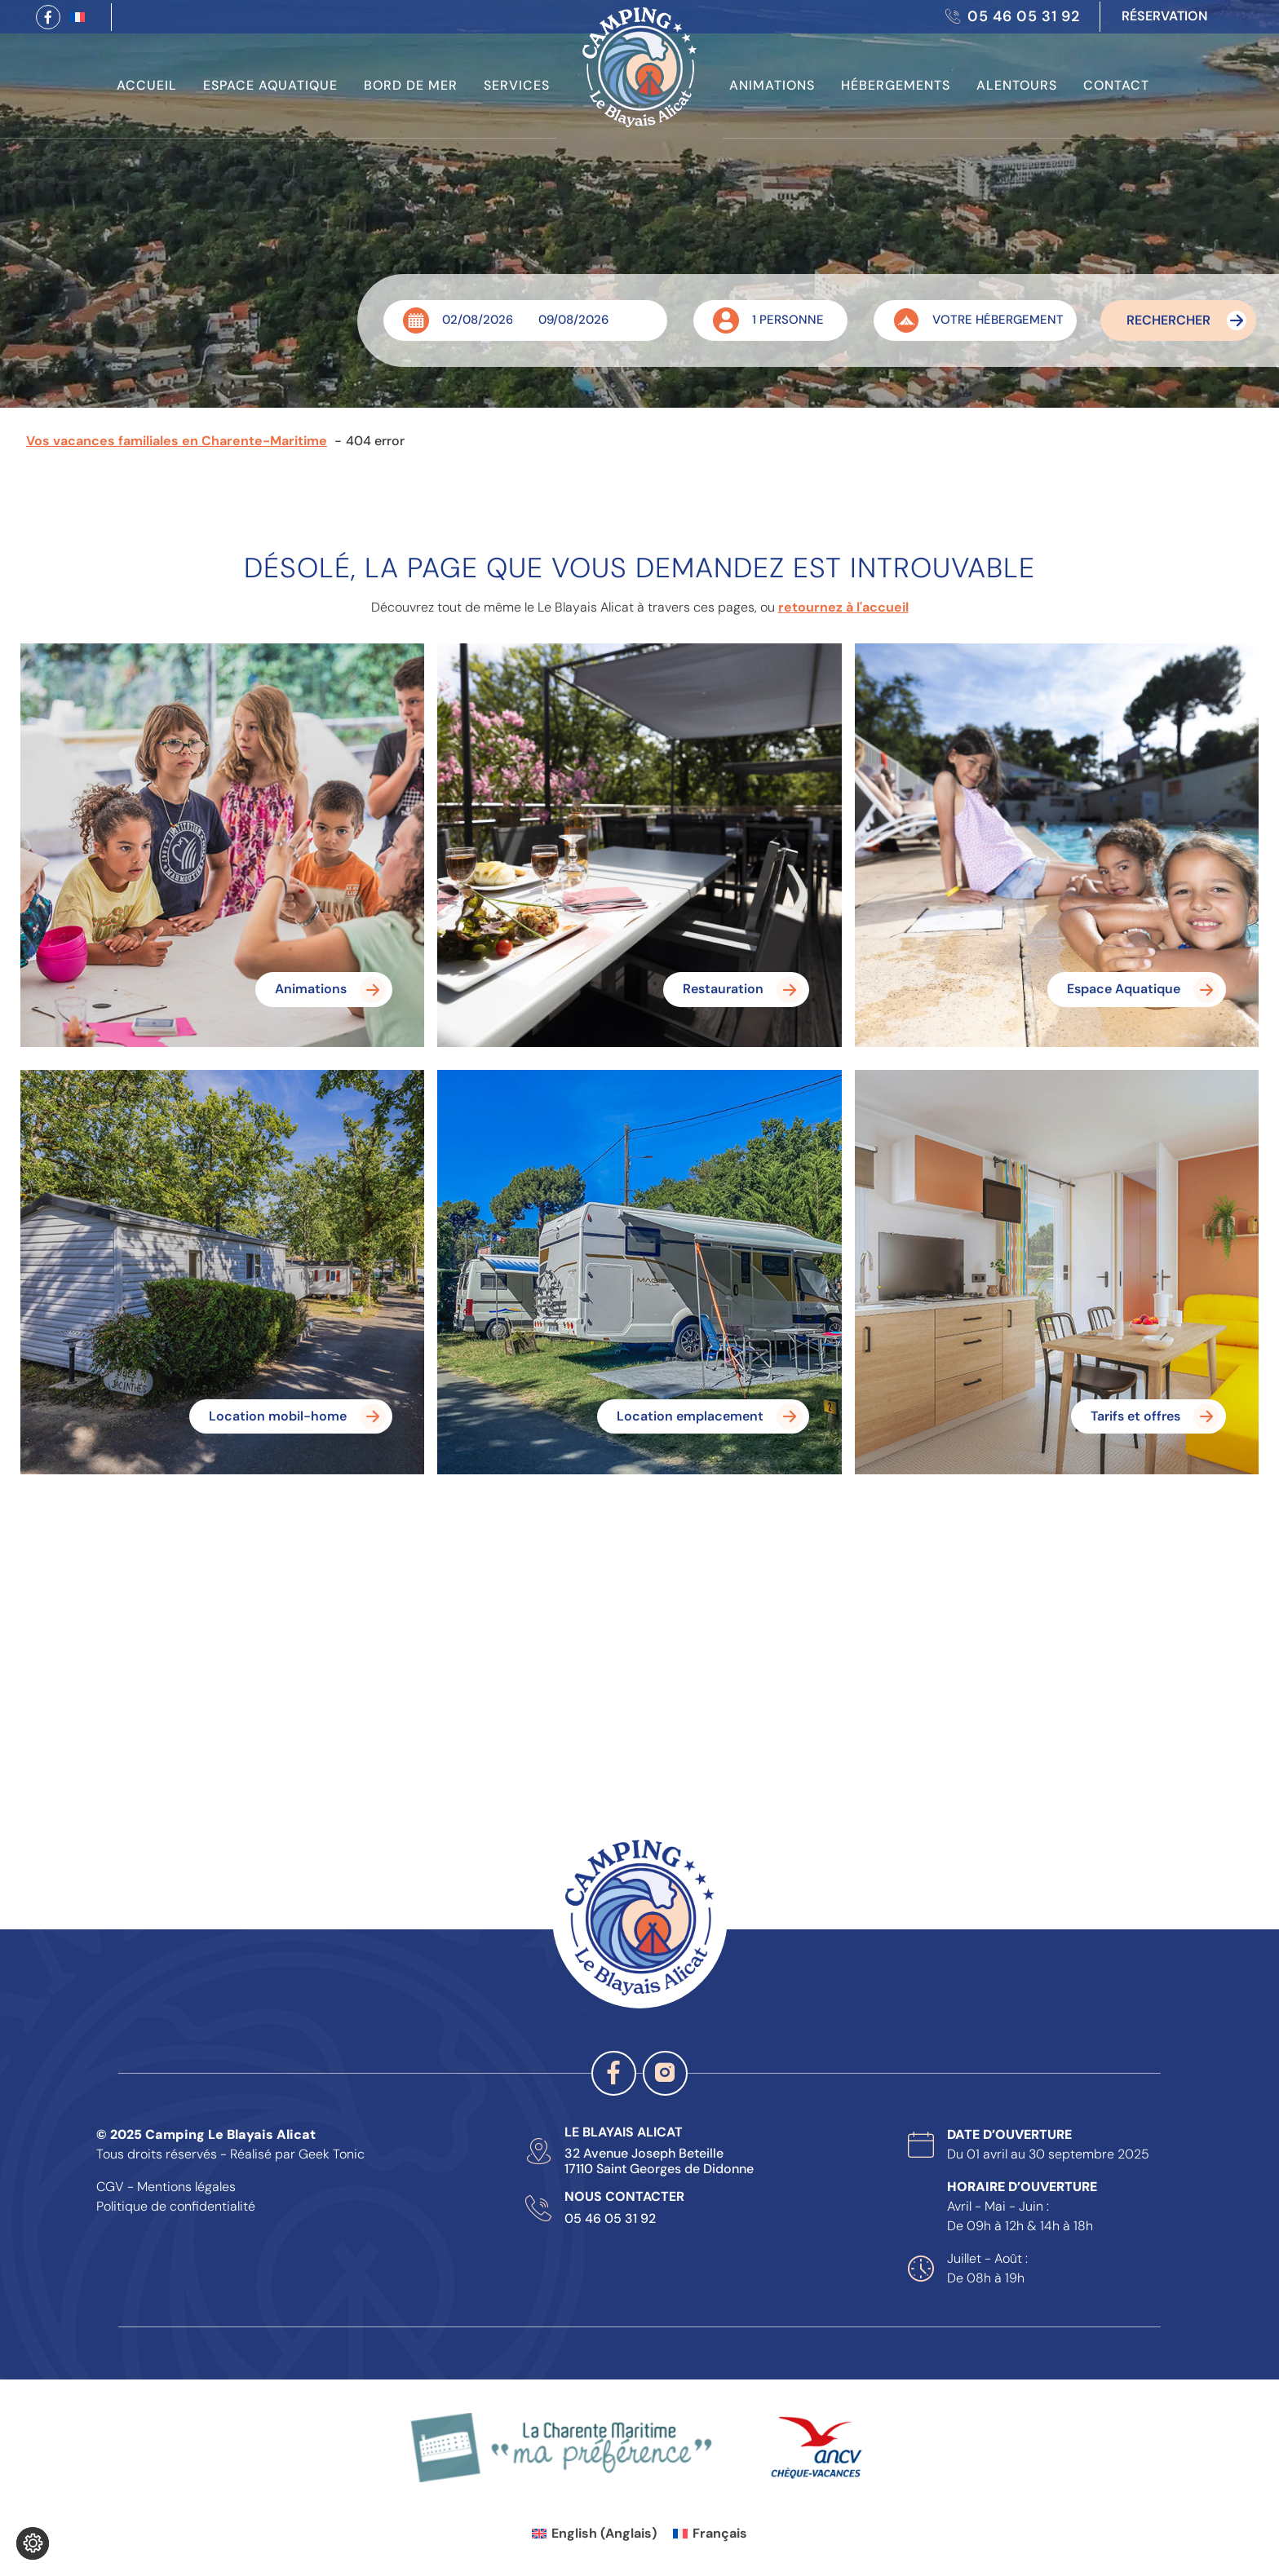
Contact (1116, 85)
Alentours (1016, 85)
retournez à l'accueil (843, 607)
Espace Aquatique (270, 85)
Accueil (147, 85)
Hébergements (895, 85)
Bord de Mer (411, 85)
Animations (772, 85)
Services (517, 85)
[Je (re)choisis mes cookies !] (32, 2543)
